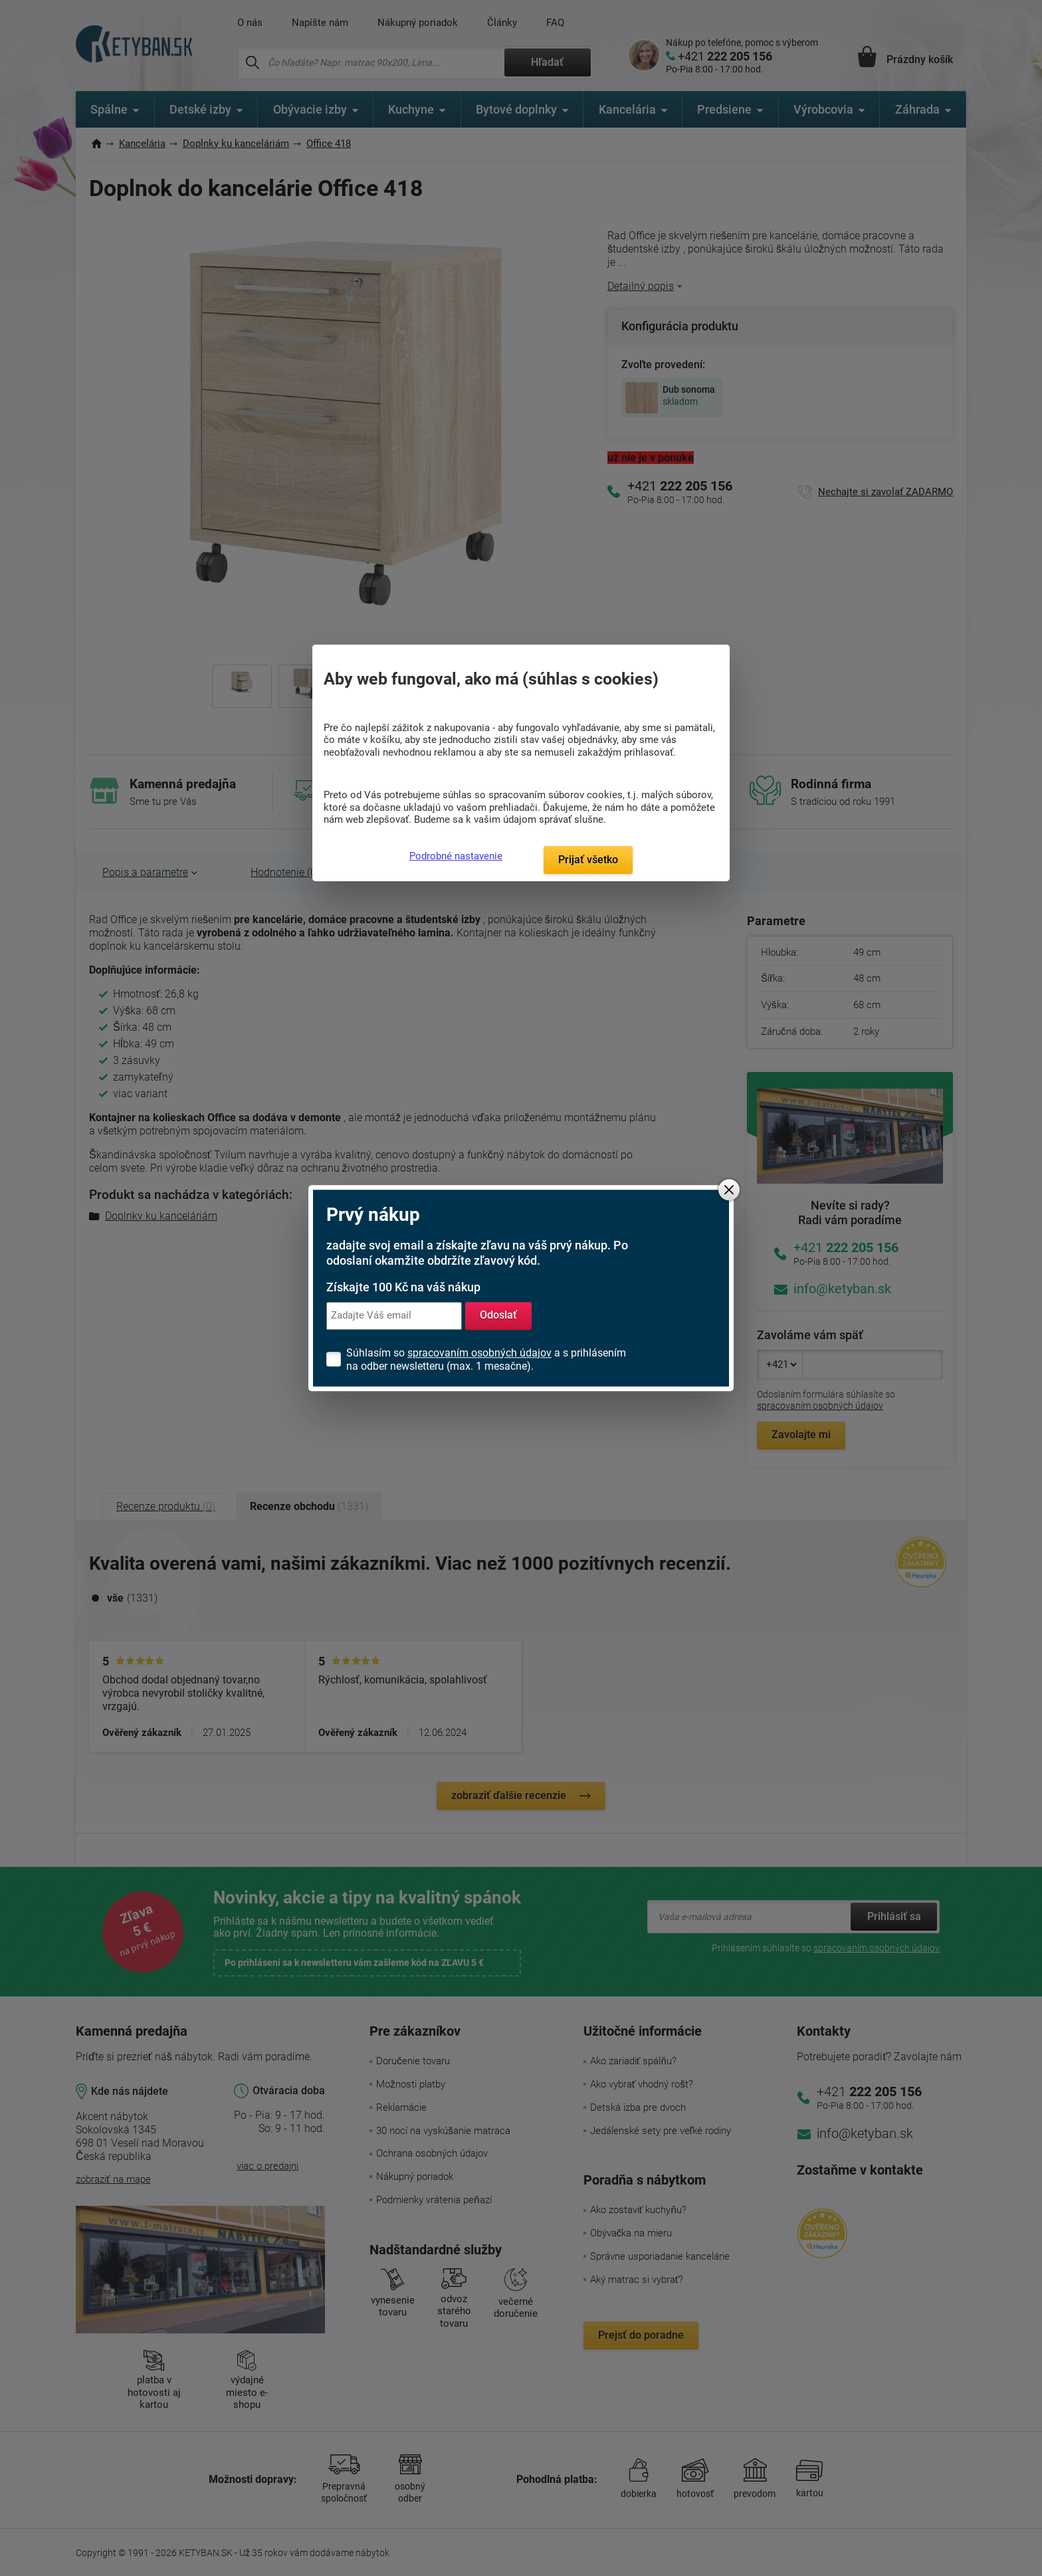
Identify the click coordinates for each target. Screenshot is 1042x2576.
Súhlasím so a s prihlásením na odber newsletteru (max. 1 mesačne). (486, 1359)
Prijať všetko (588, 859)
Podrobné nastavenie (455, 856)
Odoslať (498, 1315)
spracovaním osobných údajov (479, 1352)
